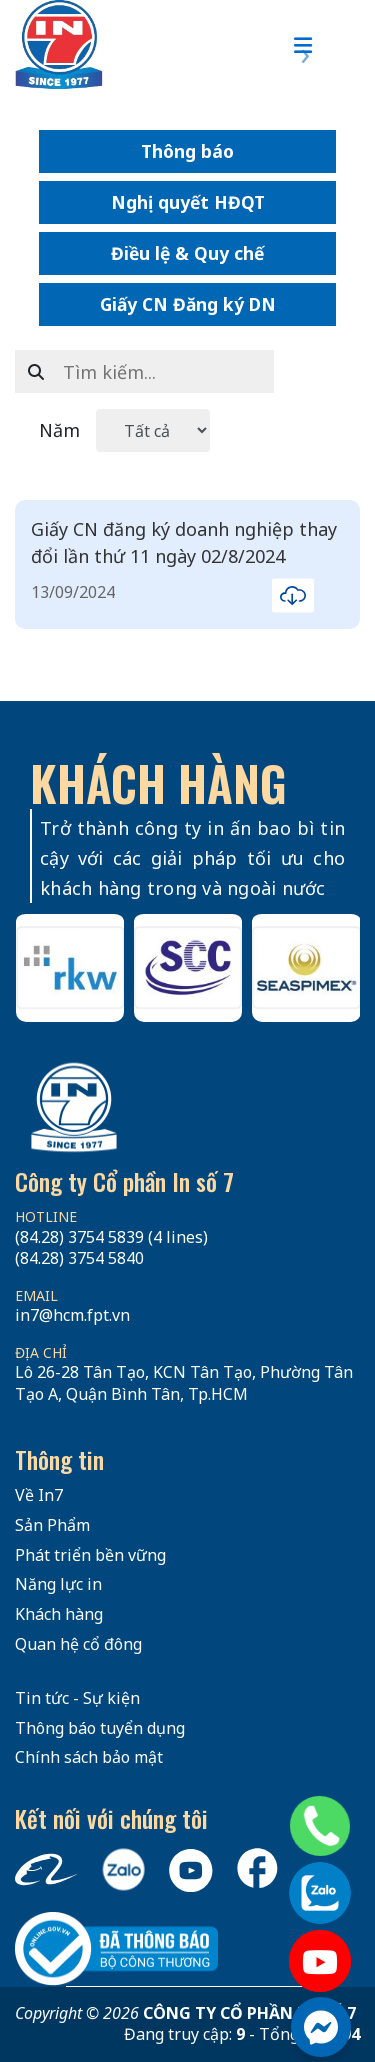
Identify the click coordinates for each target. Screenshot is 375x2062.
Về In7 (39, 1495)
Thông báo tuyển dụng (100, 1728)
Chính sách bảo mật (89, 1757)
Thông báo (187, 151)
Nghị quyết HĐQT (188, 202)
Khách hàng (59, 1614)
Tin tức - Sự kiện (77, 1698)
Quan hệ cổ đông (78, 1644)
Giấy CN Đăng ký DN (188, 304)
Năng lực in (58, 1584)
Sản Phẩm (52, 1525)
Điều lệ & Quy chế (187, 253)
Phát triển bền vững (90, 1555)
